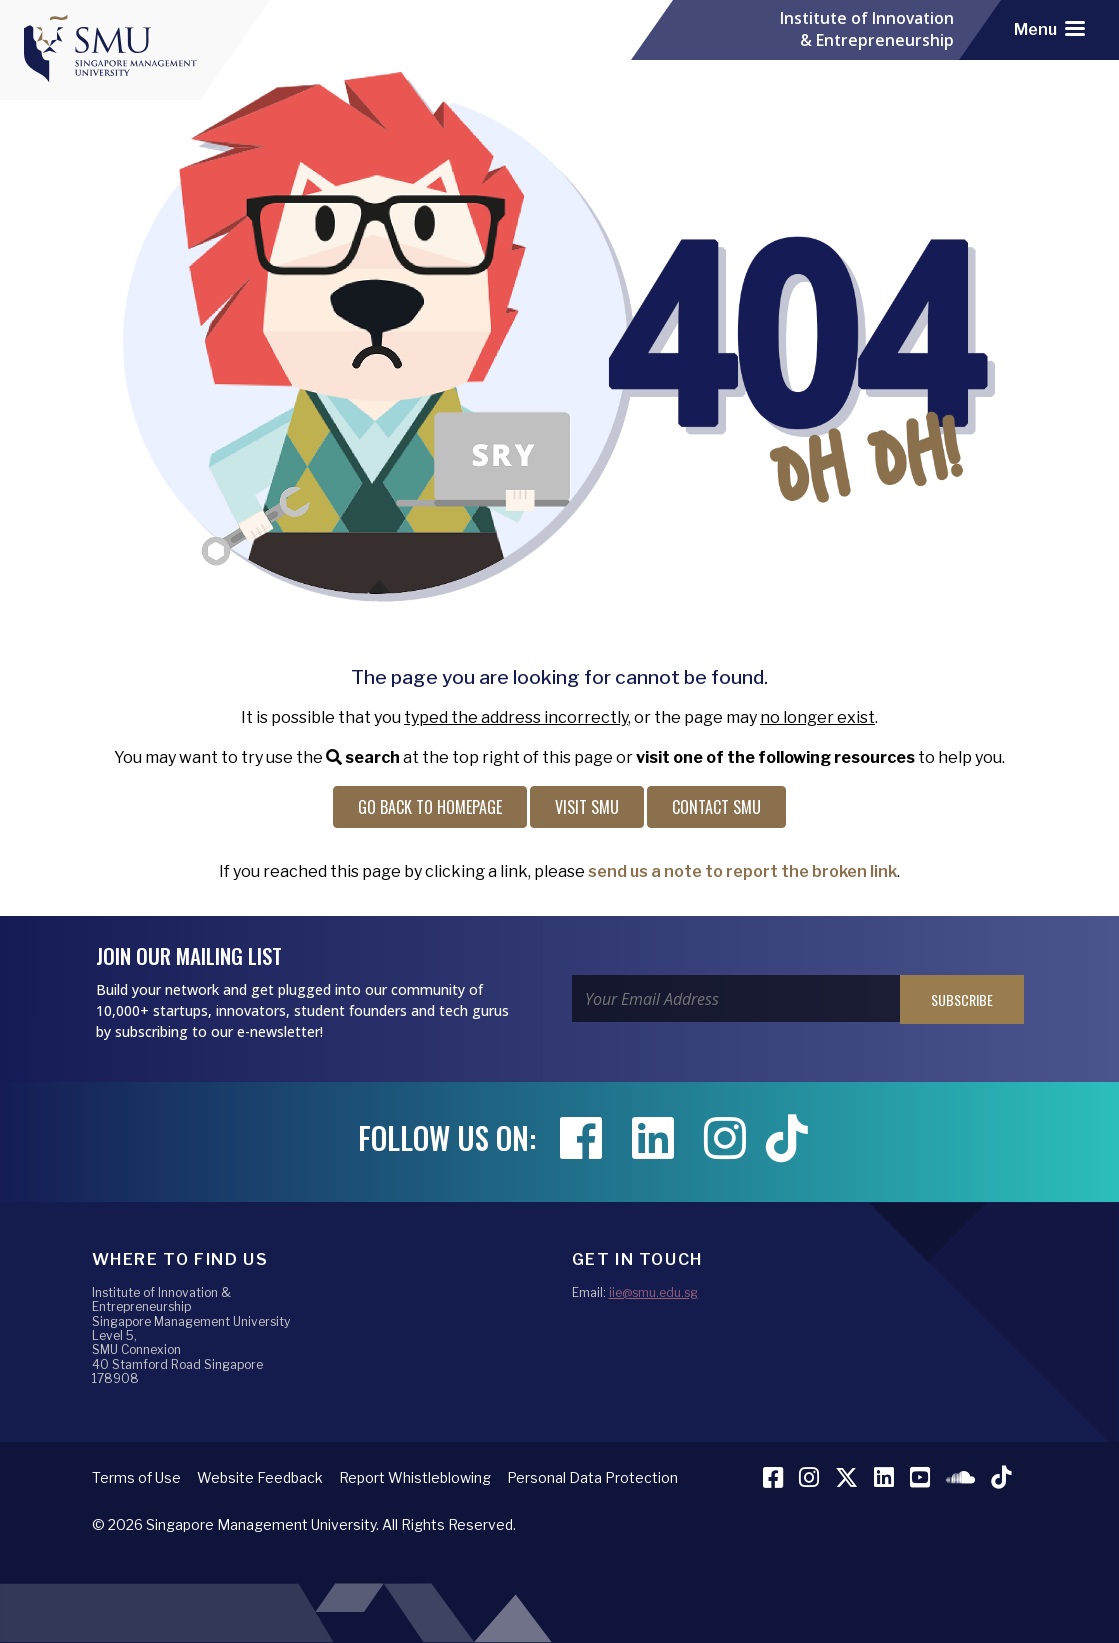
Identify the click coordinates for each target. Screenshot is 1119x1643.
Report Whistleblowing (415, 1477)
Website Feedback (260, 1477)
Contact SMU (716, 807)
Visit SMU (587, 807)
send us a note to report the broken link (742, 871)
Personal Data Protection (592, 1477)
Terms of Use (136, 1477)
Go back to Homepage (430, 807)
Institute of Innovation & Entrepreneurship (866, 30)
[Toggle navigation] (1049, 30)
